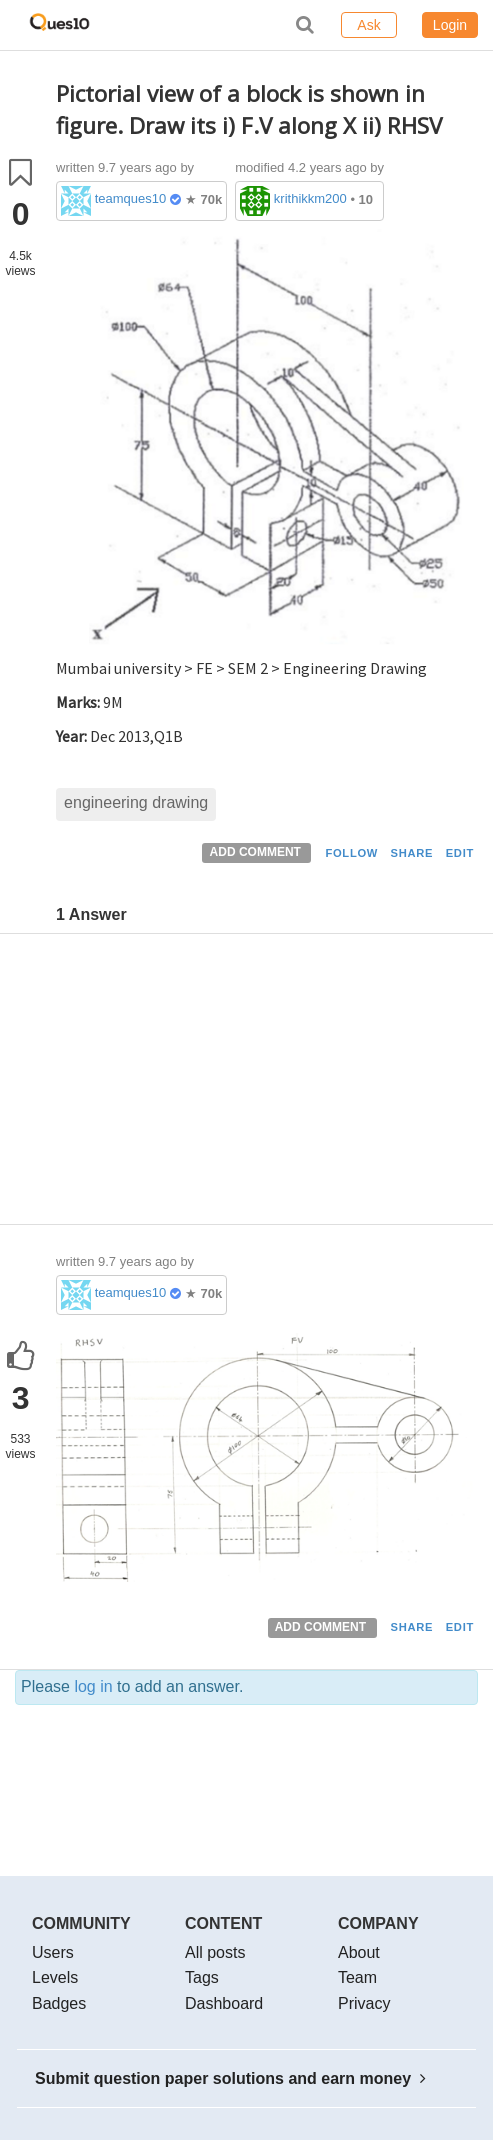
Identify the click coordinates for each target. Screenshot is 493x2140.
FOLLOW (351, 853)
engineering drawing (136, 802)
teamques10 (131, 198)
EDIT (460, 853)
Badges (59, 2003)
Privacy (364, 2003)
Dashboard (224, 2003)
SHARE (412, 853)
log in (93, 1686)
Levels (55, 1977)
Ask (368, 25)
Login (450, 25)
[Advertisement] (267, 1084)
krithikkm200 (310, 198)
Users (53, 1952)
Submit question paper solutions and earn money (230, 2078)
